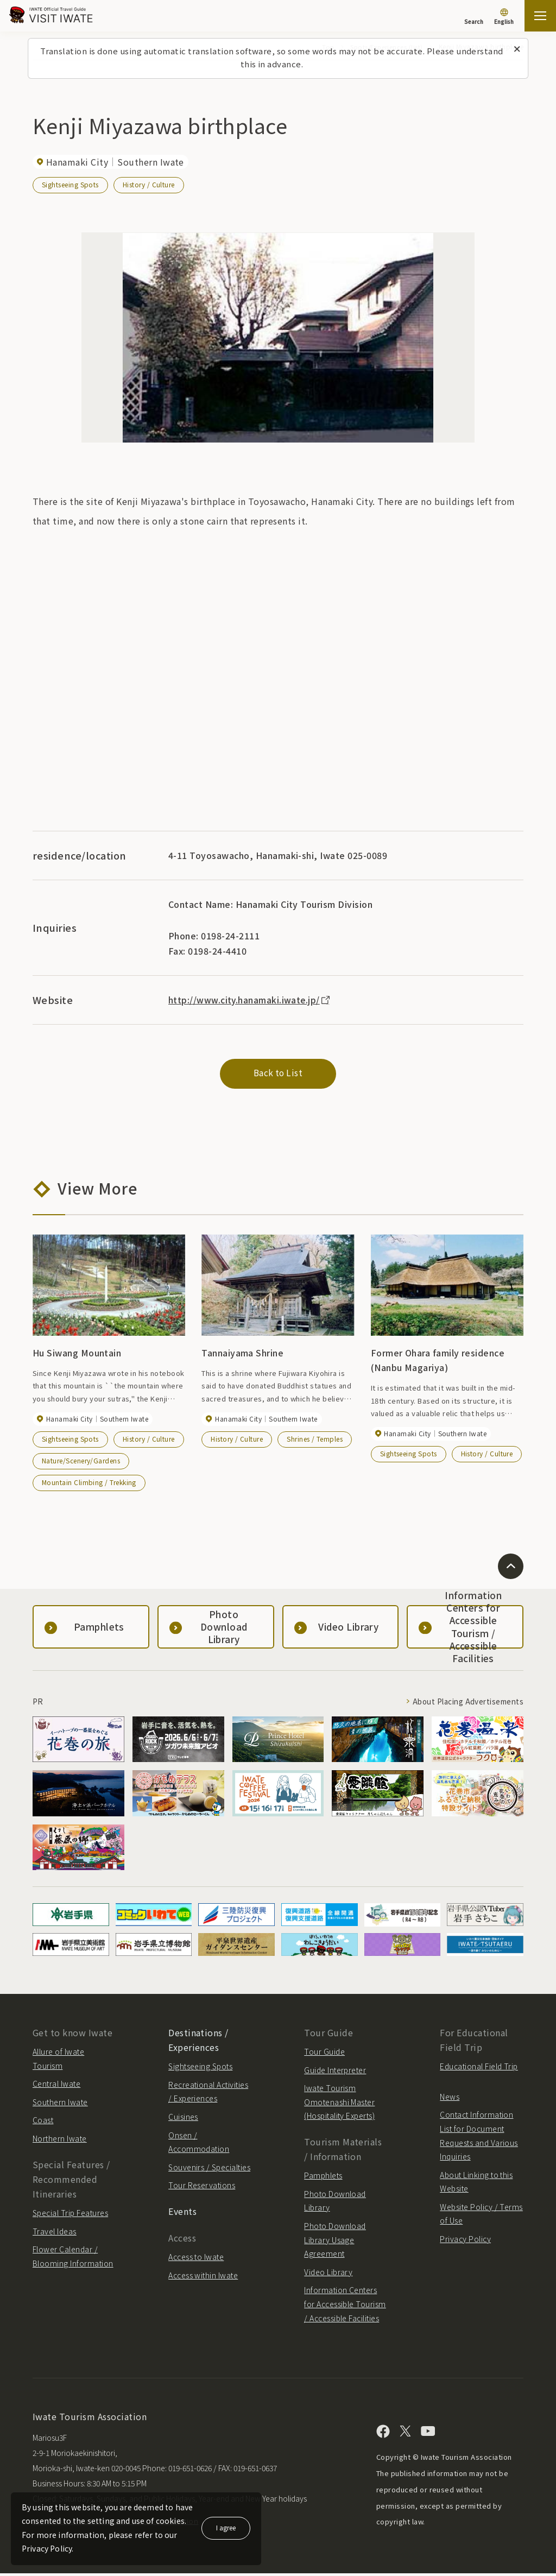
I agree (226, 2527)
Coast (43, 2122)
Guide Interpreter (335, 2072)
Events (182, 2213)
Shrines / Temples (315, 1440)
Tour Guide (324, 2053)
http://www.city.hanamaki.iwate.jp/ (250, 999)
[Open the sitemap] (540, 15)
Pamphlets (323, 2178)
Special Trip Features (70, 2214)
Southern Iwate (60, 2104)
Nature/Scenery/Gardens (81, 1462)
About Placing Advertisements (464, 1703)
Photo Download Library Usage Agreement (335, 2242)
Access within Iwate (203, 2277)
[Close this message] (517, 49)
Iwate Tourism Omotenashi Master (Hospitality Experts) (339, 2104)
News (449, 2098)
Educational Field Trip (479, 2068)
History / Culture (149, 184)
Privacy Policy (465, 2241)
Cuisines (183, 2118)
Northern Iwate (60, 2140)
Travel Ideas (55, 2233)
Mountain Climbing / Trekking (89, 1484)
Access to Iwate (196, 2259)
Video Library (328, 2274)
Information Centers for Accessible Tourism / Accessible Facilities (345, 2306)
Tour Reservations (201, 2187)
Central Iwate (56, 2085)
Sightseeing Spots (70, 184)
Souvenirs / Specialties (209, 2169)
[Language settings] (504, 17)
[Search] (473, 16)
